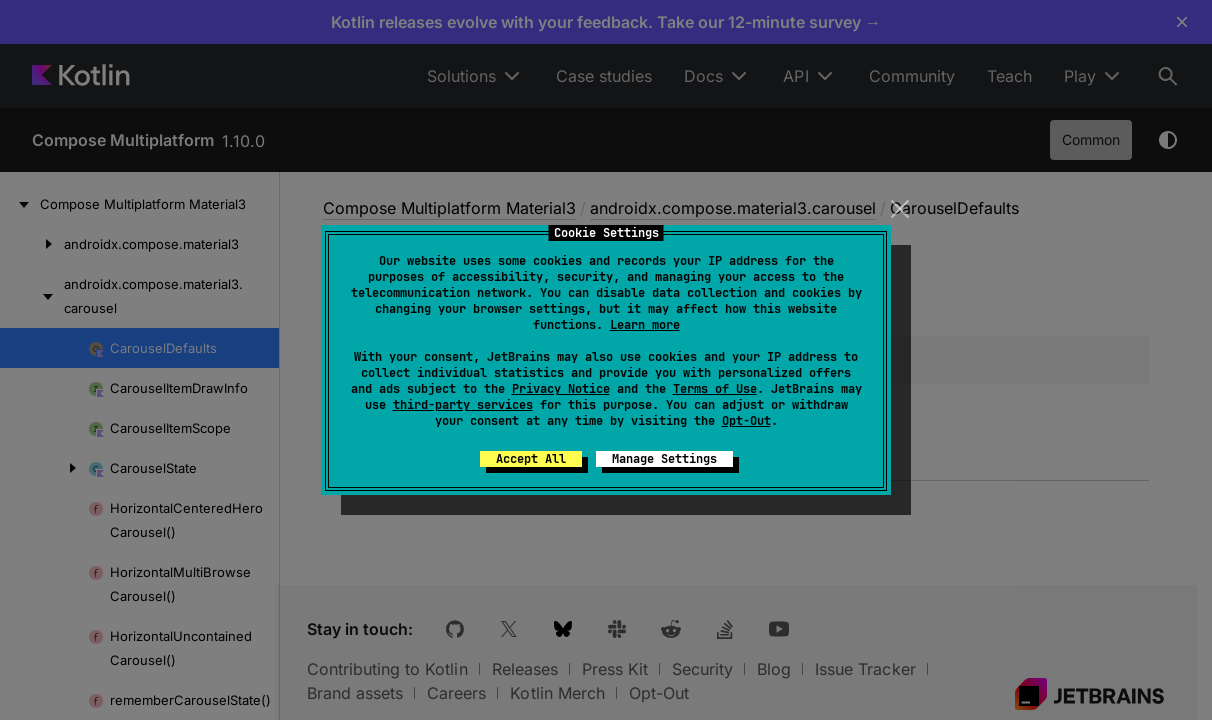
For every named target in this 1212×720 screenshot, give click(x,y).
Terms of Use (715, 389)
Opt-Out (746, 421)
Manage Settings (664, 459)
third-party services (463, 405)
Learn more (645, 325)
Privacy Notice (561, 389)
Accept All (531, 459)
